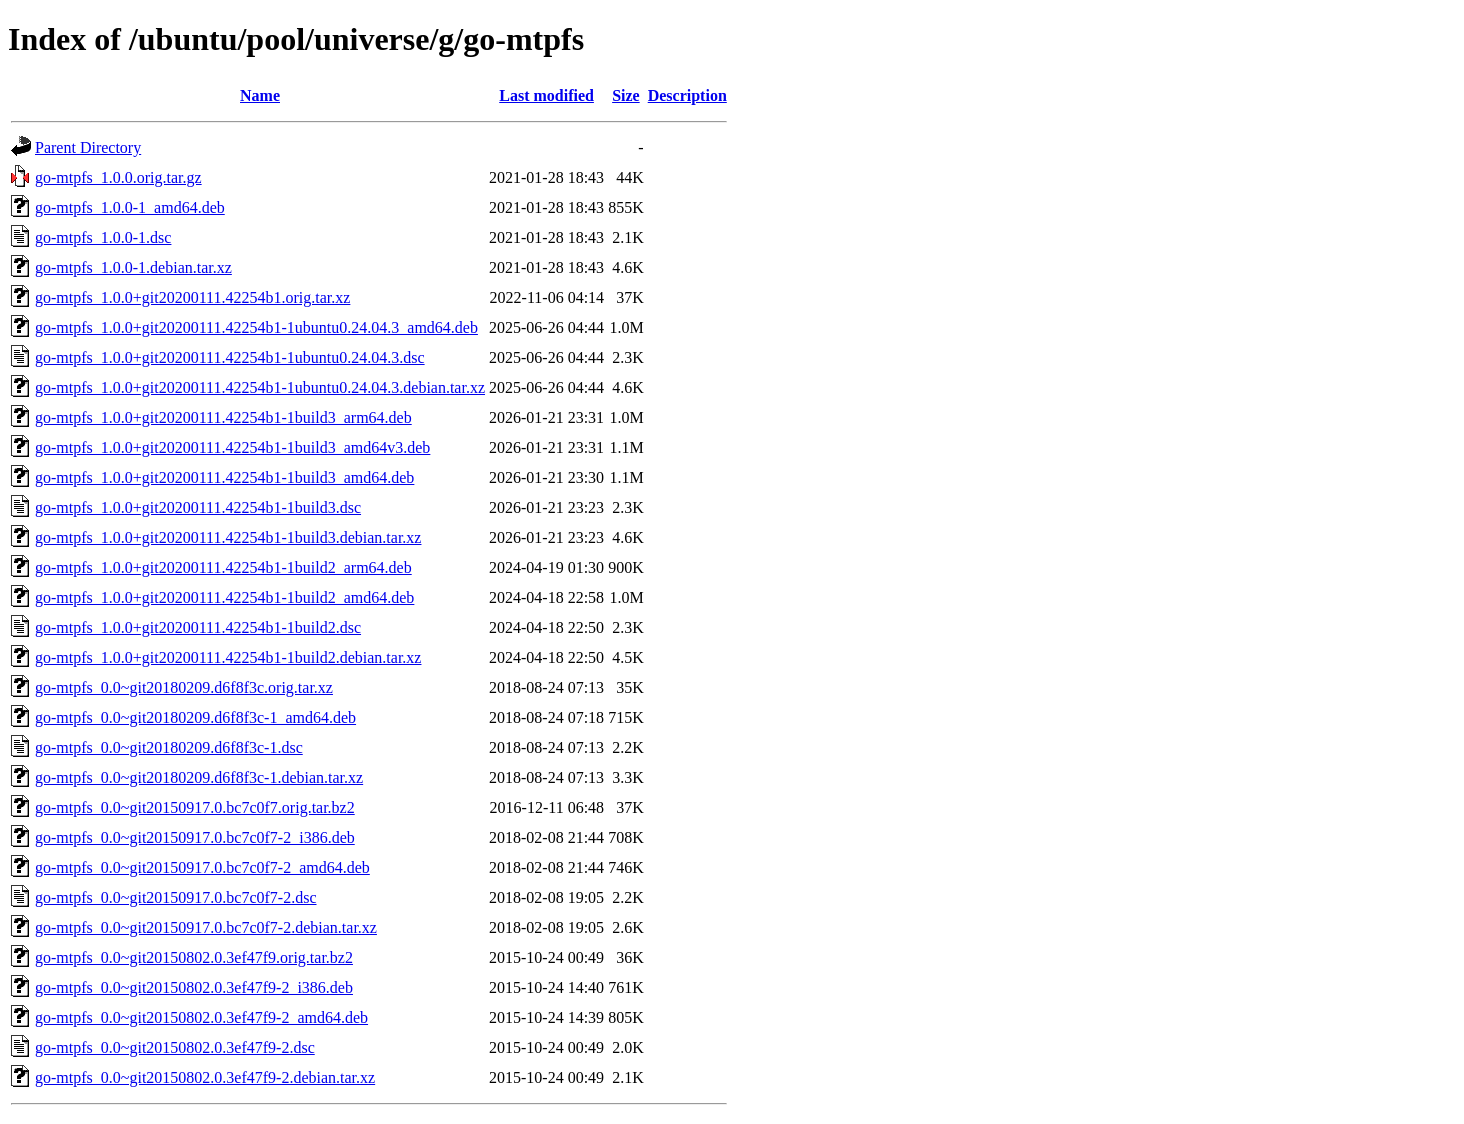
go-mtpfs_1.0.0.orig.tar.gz (118, 177)
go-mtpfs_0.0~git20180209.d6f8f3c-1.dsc (169, 747)
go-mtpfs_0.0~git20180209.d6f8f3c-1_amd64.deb (195, 717)
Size (626, 95)
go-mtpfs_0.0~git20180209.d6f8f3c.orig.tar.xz (184, 687)
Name (260, 95)
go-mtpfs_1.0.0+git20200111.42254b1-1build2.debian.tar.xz (228, 657)
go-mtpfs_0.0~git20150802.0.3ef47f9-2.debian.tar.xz (205, 1077)
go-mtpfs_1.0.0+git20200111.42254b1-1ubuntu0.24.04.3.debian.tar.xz (260, 387)
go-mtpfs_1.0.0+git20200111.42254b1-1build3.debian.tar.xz (228, 537)
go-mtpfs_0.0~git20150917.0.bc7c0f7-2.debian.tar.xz (206, 927)
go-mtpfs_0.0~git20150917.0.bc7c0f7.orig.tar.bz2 (195, 807)
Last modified (546, 95)
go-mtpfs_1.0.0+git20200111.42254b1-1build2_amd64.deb (224, 597)
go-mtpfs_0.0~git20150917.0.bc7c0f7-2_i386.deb (195, 837)
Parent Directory (88, 147)
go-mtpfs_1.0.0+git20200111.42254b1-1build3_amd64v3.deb (232, 447)
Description (687, 95)
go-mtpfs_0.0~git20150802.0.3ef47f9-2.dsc (175, 1047)
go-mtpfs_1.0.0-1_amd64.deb (130, 207)
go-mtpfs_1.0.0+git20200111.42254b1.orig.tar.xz (192, 297)
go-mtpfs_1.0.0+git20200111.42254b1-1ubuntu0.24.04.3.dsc (230, 357)
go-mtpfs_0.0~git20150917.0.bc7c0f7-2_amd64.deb (202, 867)
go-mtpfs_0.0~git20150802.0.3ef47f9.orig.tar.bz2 (194, 957)
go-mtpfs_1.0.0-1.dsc (103, 237)
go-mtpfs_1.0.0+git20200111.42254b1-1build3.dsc (198, 507)
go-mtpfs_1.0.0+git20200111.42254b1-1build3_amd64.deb (224, 477)
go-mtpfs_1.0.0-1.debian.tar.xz (133, 267)
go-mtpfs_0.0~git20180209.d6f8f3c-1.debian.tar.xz (199, 777)
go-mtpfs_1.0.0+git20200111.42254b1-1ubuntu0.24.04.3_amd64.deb (256, 327)
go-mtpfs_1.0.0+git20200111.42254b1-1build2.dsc (198, 627)
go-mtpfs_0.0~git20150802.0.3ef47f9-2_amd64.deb (201, 1017)
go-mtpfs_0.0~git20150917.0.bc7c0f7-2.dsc (176, 897)
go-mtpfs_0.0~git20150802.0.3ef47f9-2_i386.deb (194, 987)
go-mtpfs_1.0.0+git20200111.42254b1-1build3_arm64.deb (223, 417)
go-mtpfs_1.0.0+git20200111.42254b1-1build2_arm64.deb (223, 567)
